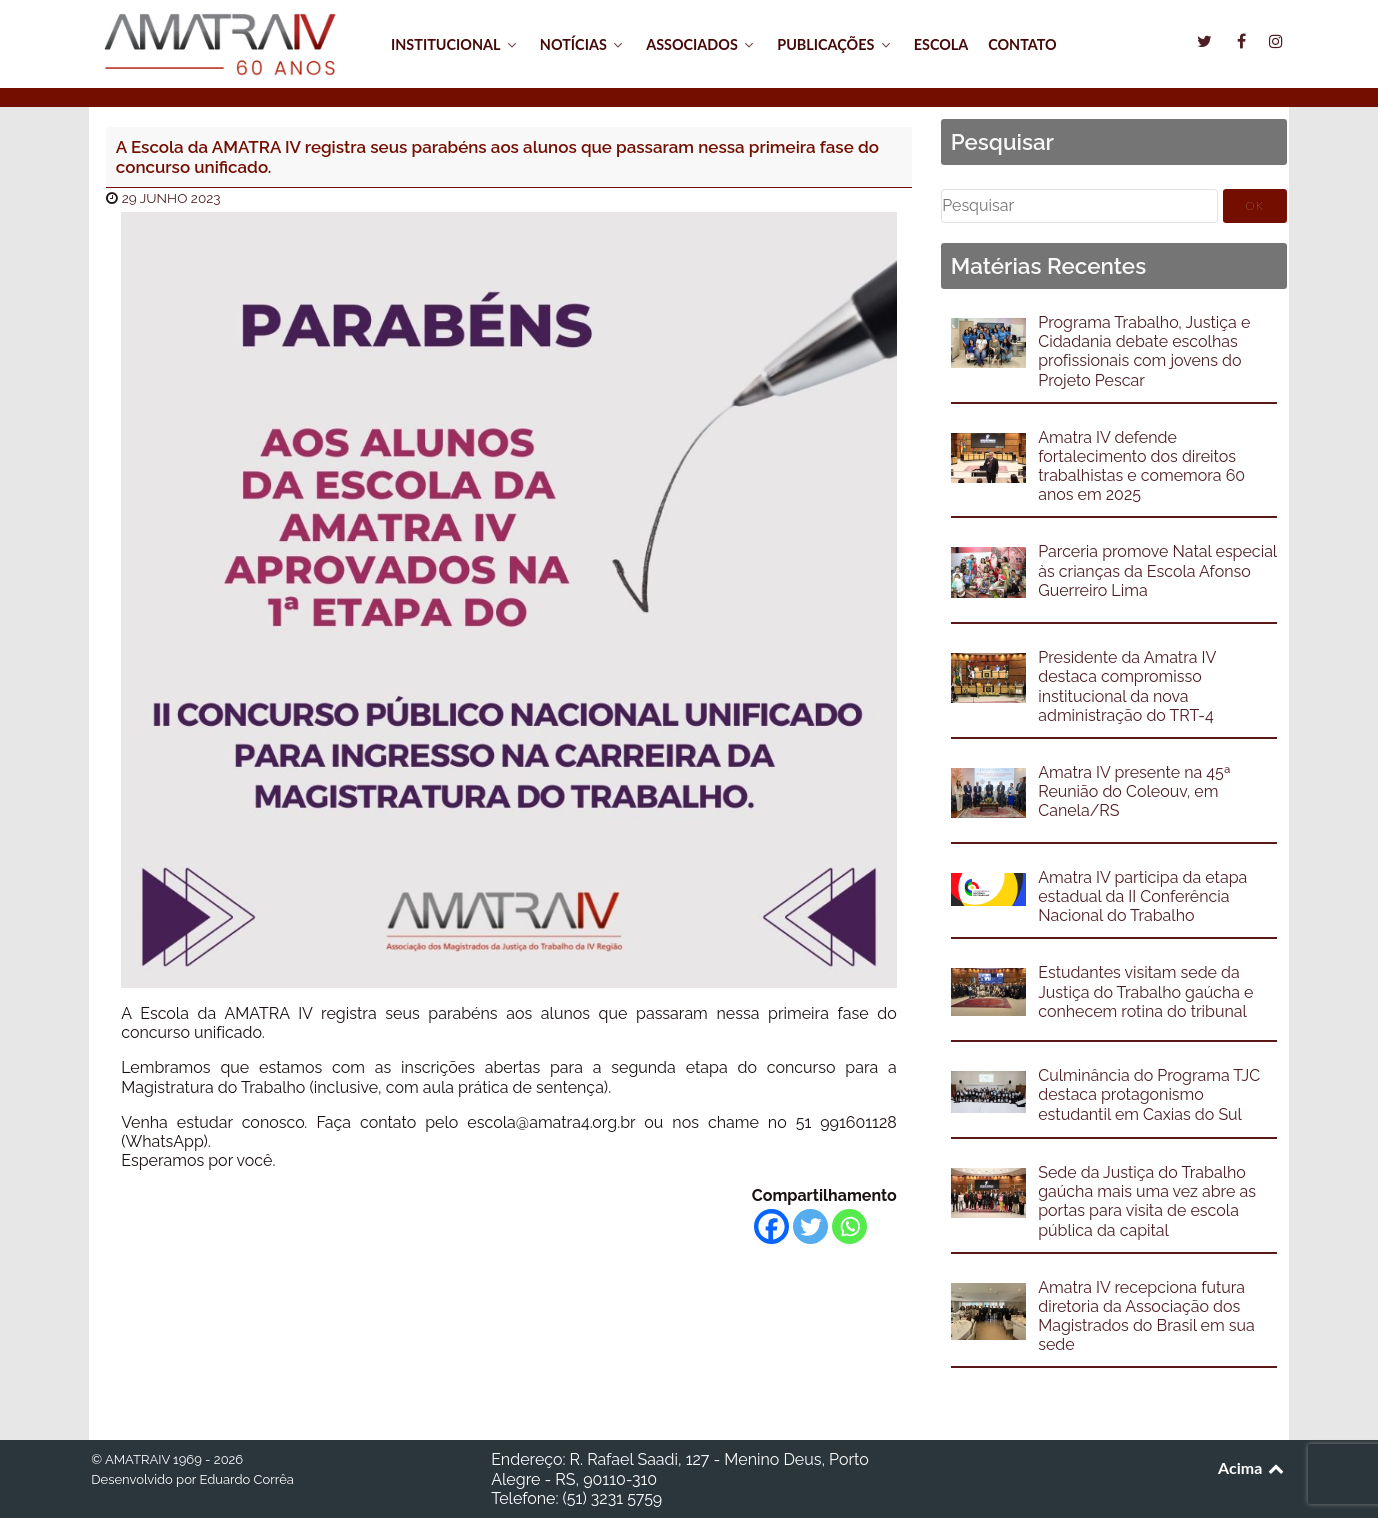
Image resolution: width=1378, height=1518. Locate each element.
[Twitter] (810, 1226)
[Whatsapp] (849, 1226)
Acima (1252, 1467)
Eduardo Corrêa (246, 1479)
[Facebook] (771, 1226)
